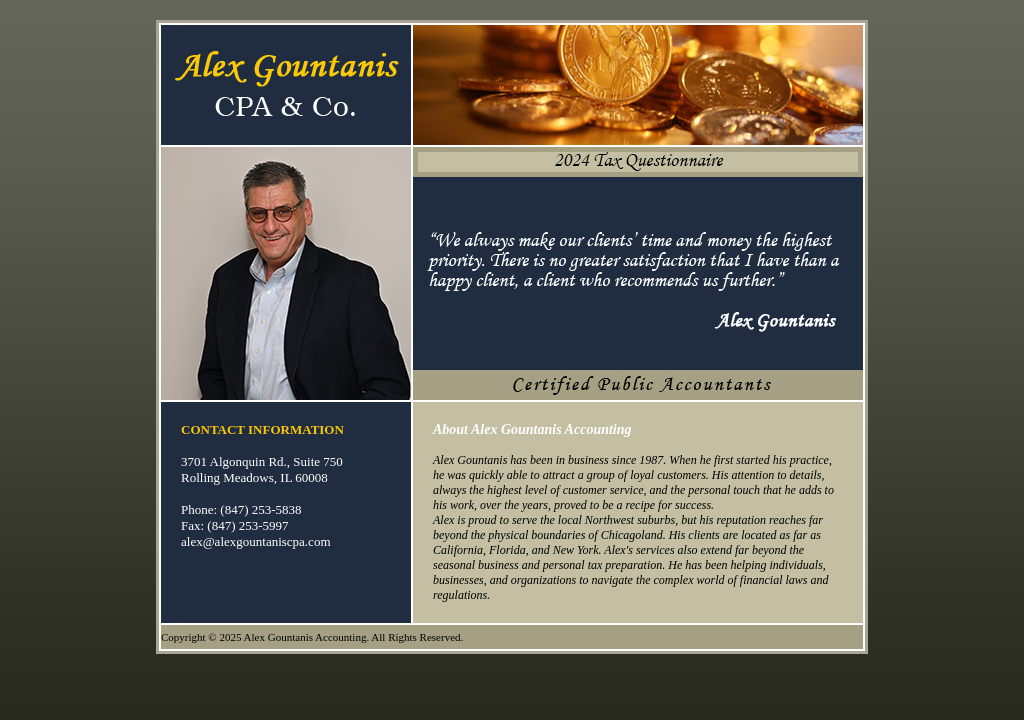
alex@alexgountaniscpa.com (256, 541)
